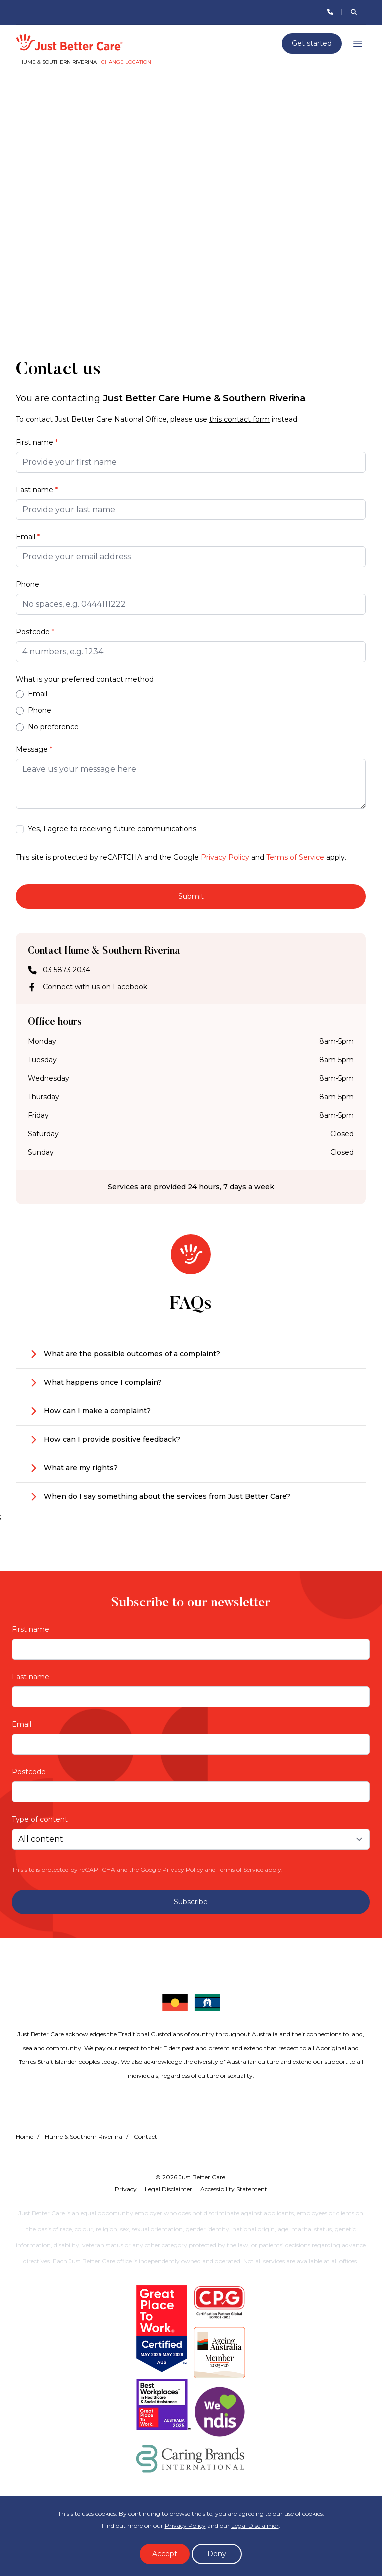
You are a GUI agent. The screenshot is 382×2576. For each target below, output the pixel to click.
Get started (312, 43)
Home (25, 2136)
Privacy (126, 2189)
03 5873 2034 (66, 970)
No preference (47, 726)
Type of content (40, 1819)
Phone (28, 584)
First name (37, 442)
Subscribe (191, 1901)
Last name (37, 489)
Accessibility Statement (234, 2189)
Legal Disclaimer (255, 2525)
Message (34, 749)
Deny (217, 2553)
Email (28, 536)
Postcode (35, 631)
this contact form (240, 419)
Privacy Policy (225, 857)
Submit (191, 896)
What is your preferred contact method (85, 679)
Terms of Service (295, 857)
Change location (127, 62)
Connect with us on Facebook (95, 987)
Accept (165, 2553)
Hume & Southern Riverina (83, 2136)
